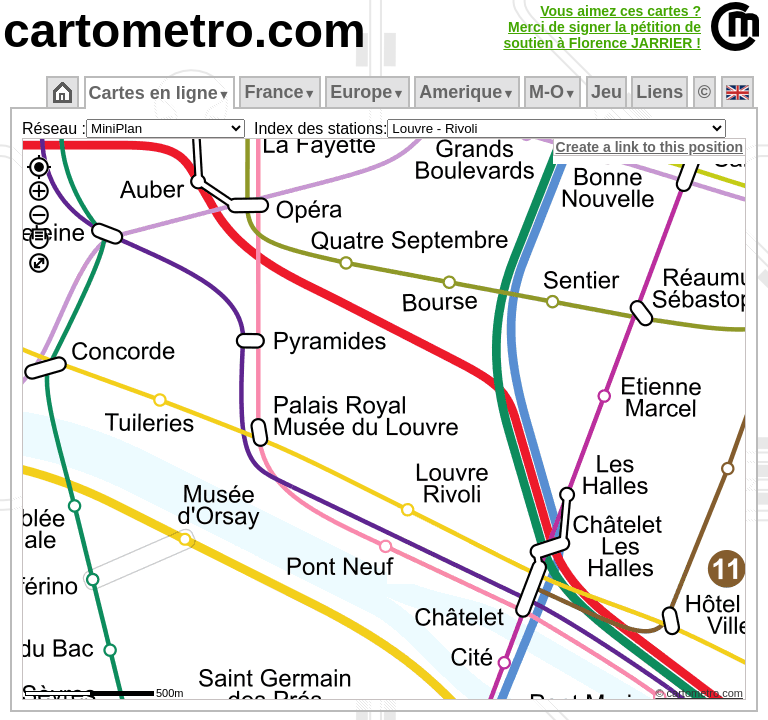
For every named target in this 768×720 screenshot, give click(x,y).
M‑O (554, 92)
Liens (661, 92)
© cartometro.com (701, 696)
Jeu (607, 92)
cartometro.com (184, 30)
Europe (369, 92)
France (281, 92)
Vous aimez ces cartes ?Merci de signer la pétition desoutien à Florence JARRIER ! (602, 27)
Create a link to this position (650, 147)
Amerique (468, 92)
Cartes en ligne (160, 93)
